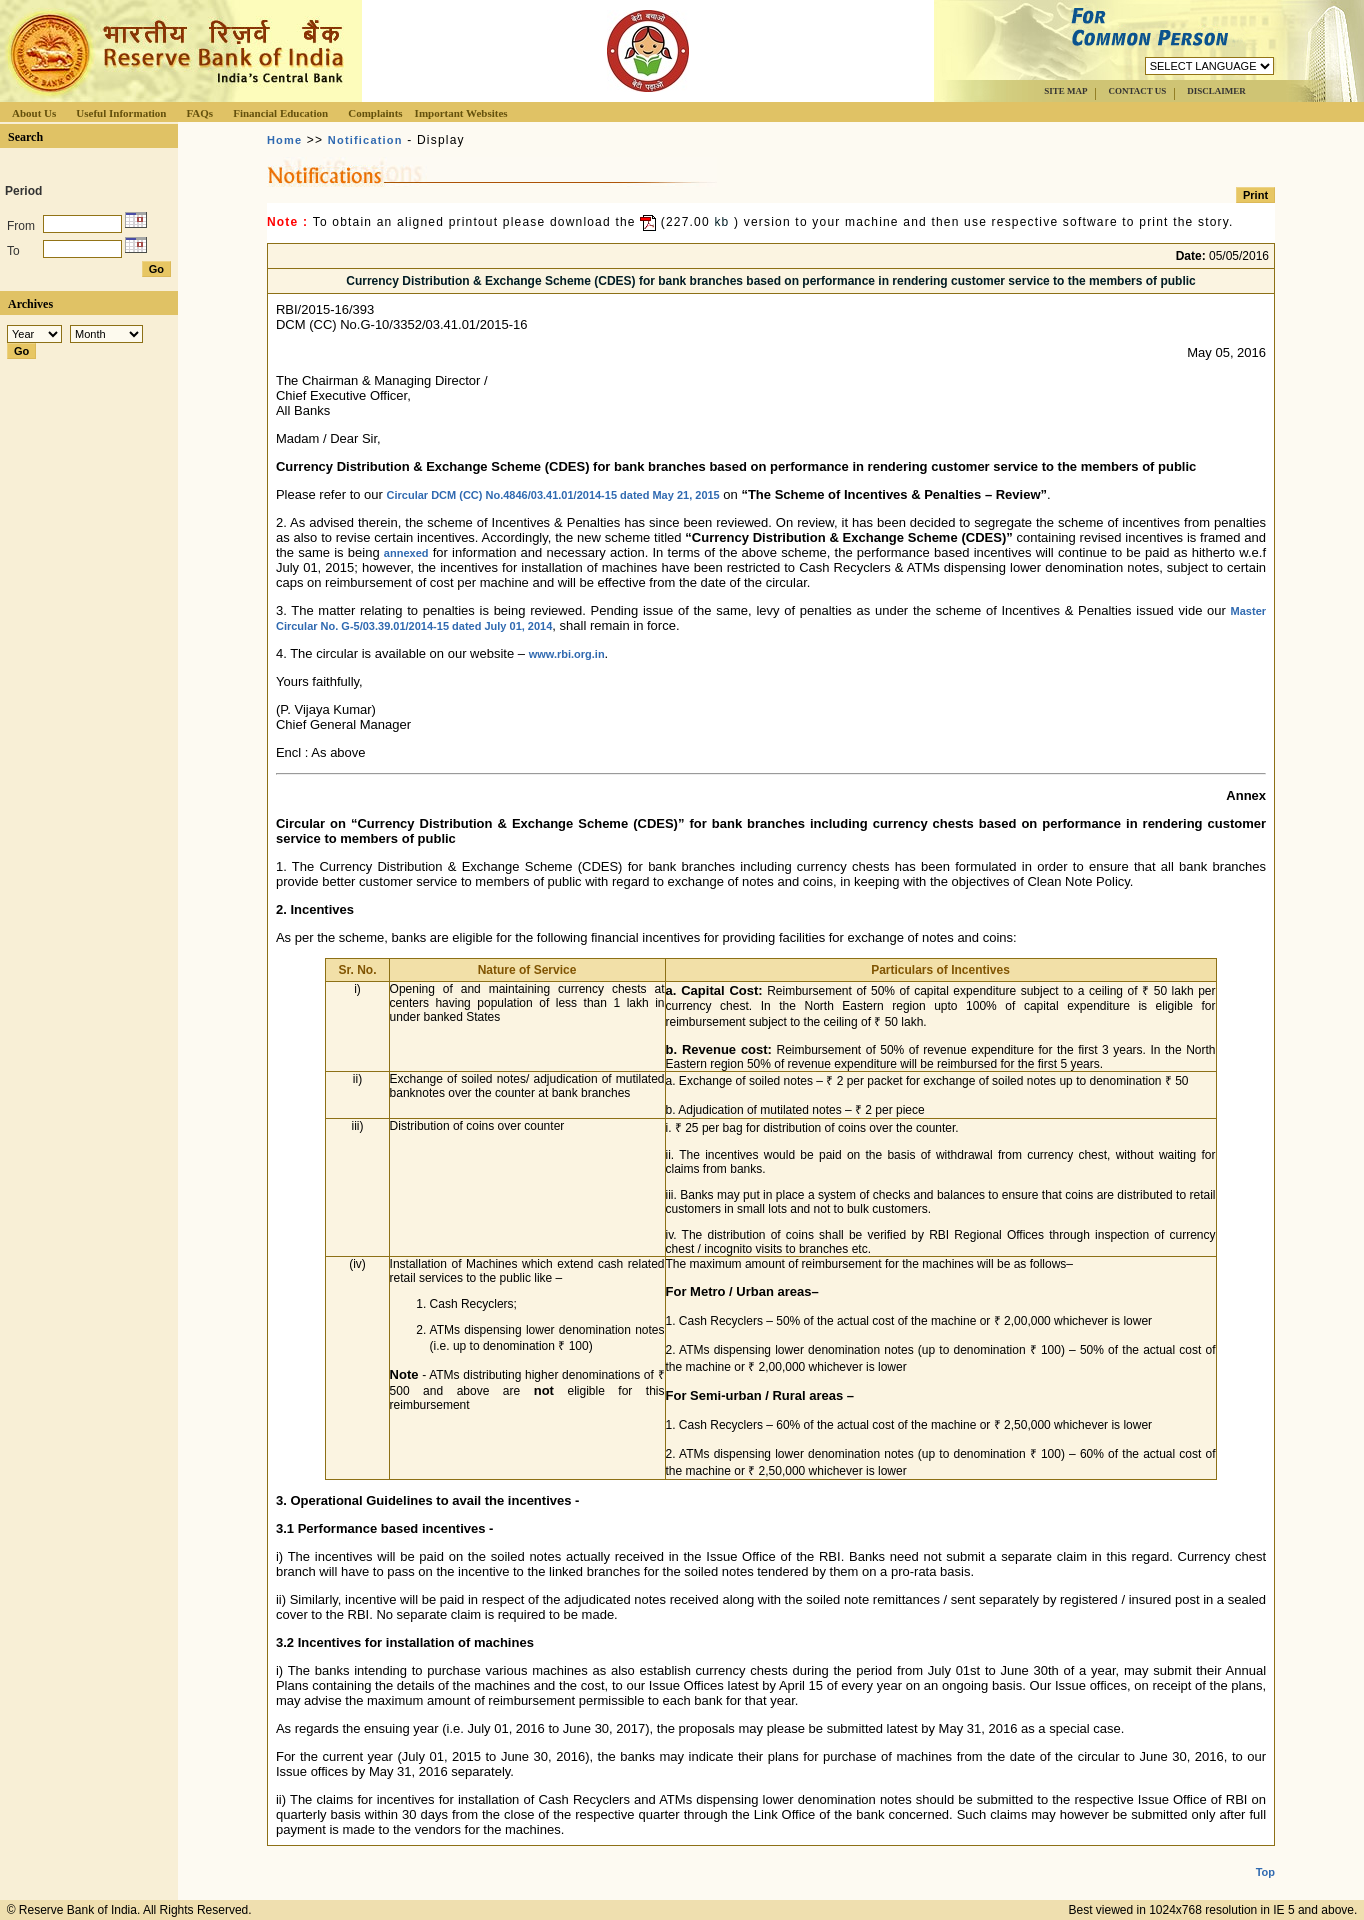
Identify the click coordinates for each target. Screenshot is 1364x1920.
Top (1265, 1856)
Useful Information (121, 113)
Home (284, 140)
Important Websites (461, 113)
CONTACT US (1137, 91)
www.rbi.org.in (567, 654)
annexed (406, 553)
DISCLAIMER (1216, 91)
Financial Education (280, 113)
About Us (34, 113)
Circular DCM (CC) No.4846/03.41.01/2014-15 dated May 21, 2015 (553, 495)
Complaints (375, 113)
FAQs (199, 113)
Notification (365, 140)
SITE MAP (1065, 91)
